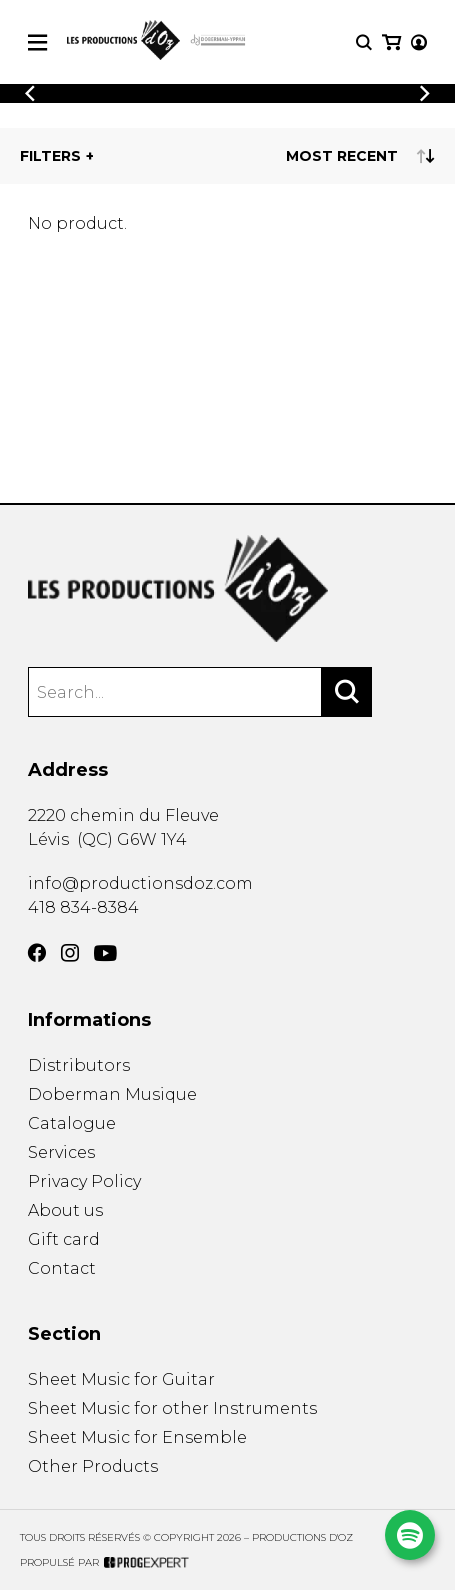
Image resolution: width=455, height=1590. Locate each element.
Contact (62, 1268)
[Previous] (30, 93)
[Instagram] (70, 953)
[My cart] (391, 42)
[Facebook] (37, 953)
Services (61, 1152)
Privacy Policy (84, 1181)
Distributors (79, 1065)
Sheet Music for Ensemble (137, 1437)
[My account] (419, 42)
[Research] (364, 42)
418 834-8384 (83, 907)
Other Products (93, 1466)
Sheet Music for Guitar (121, 1379)
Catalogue (72, 1123)
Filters (50, 156)
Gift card (64, 1239)
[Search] (347, 692)
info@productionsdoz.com (140, 883)
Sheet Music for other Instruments (172, 1408)
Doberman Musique (112, 1094)
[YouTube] (105, 953)
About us (65, 1210)
